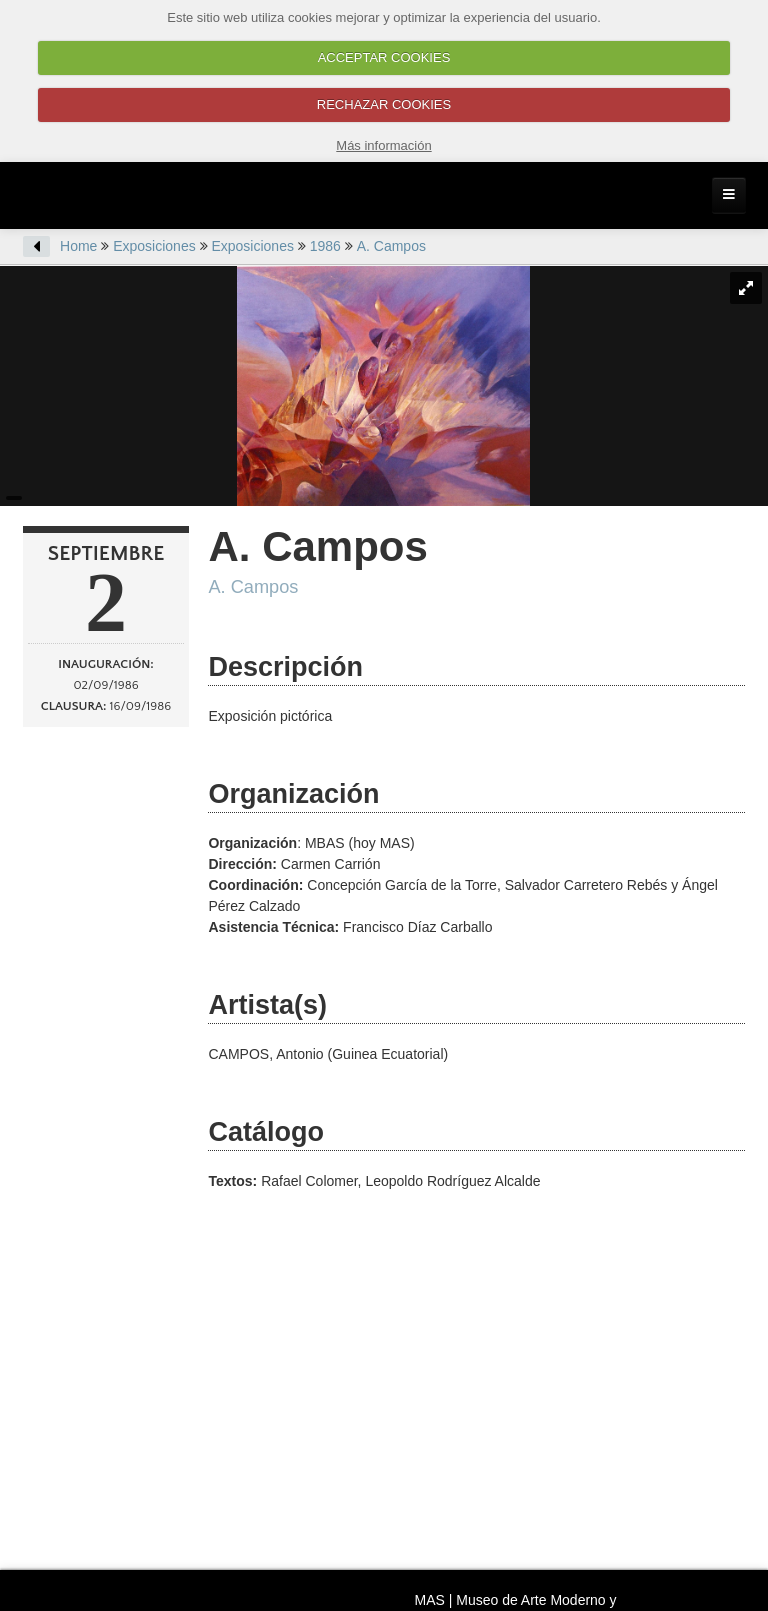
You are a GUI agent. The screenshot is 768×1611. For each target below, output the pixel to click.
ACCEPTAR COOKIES (384, 57)
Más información (383, 145)
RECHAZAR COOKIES (384, 104)
